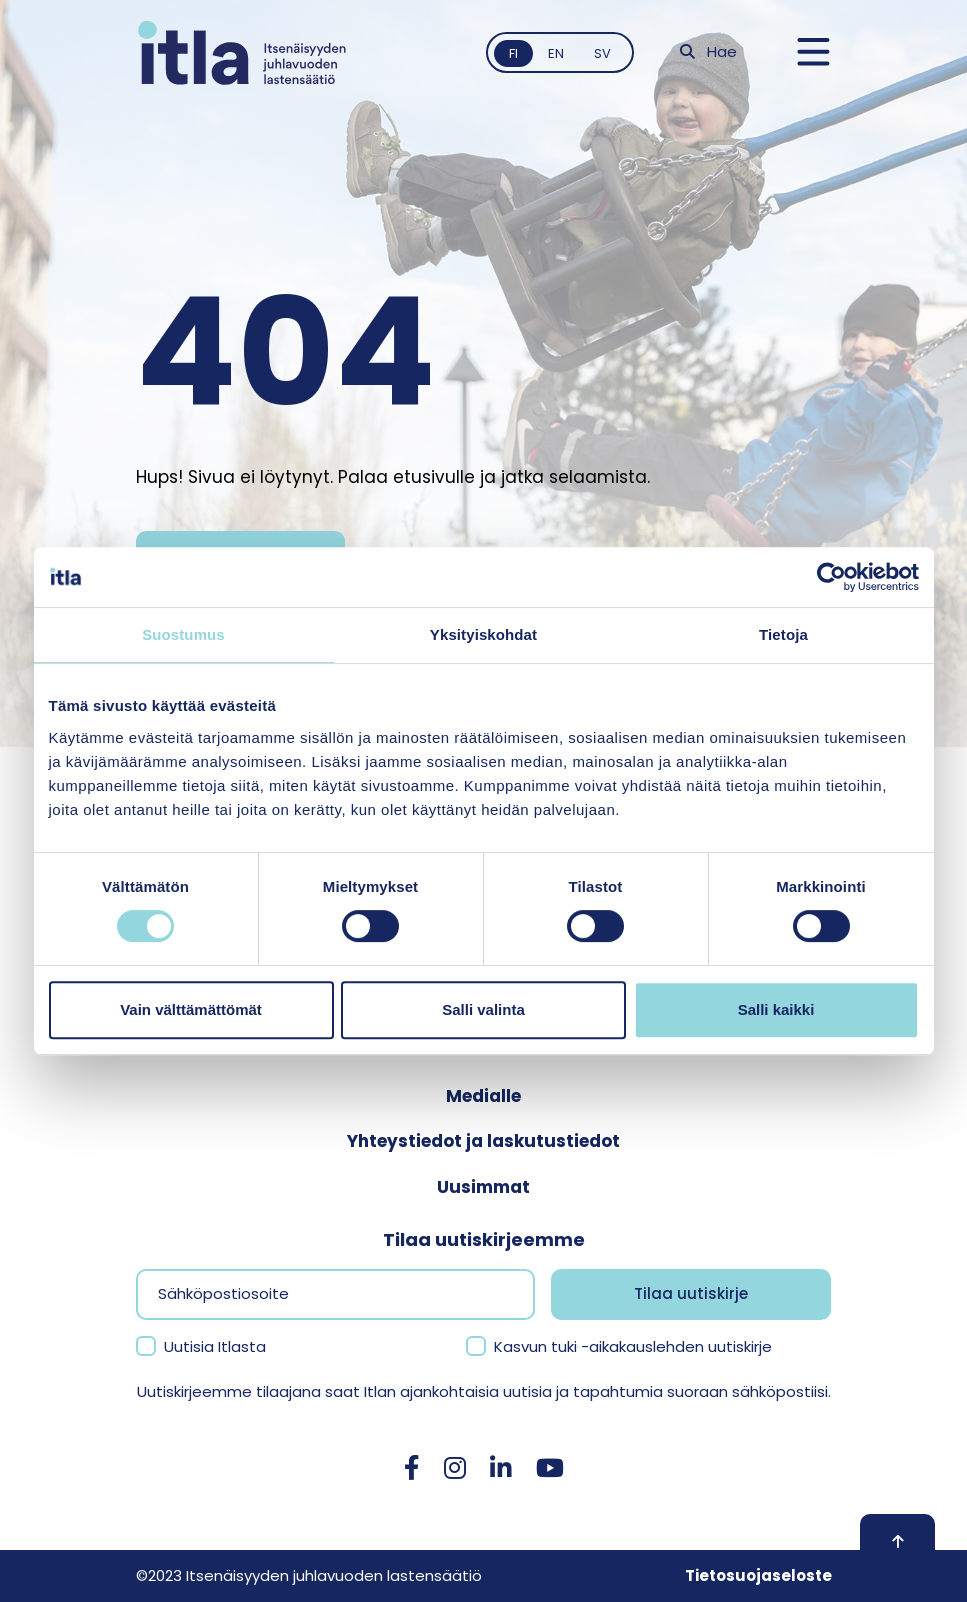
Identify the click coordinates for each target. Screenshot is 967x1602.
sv (602, 53)
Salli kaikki (776, 1009)
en (556, 53)
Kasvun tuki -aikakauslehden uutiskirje (633, 1346)
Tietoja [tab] (783, 634)
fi (513, 53)
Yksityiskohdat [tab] (483, 634)
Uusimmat (483, 1187)
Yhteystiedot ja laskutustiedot (483, 1141)
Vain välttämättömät (191, 1009)
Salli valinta (483, 1009)
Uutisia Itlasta (215, 1346)
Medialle (483, 1096)
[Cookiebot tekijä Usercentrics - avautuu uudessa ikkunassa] (831, 577)
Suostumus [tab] (183, 634)
